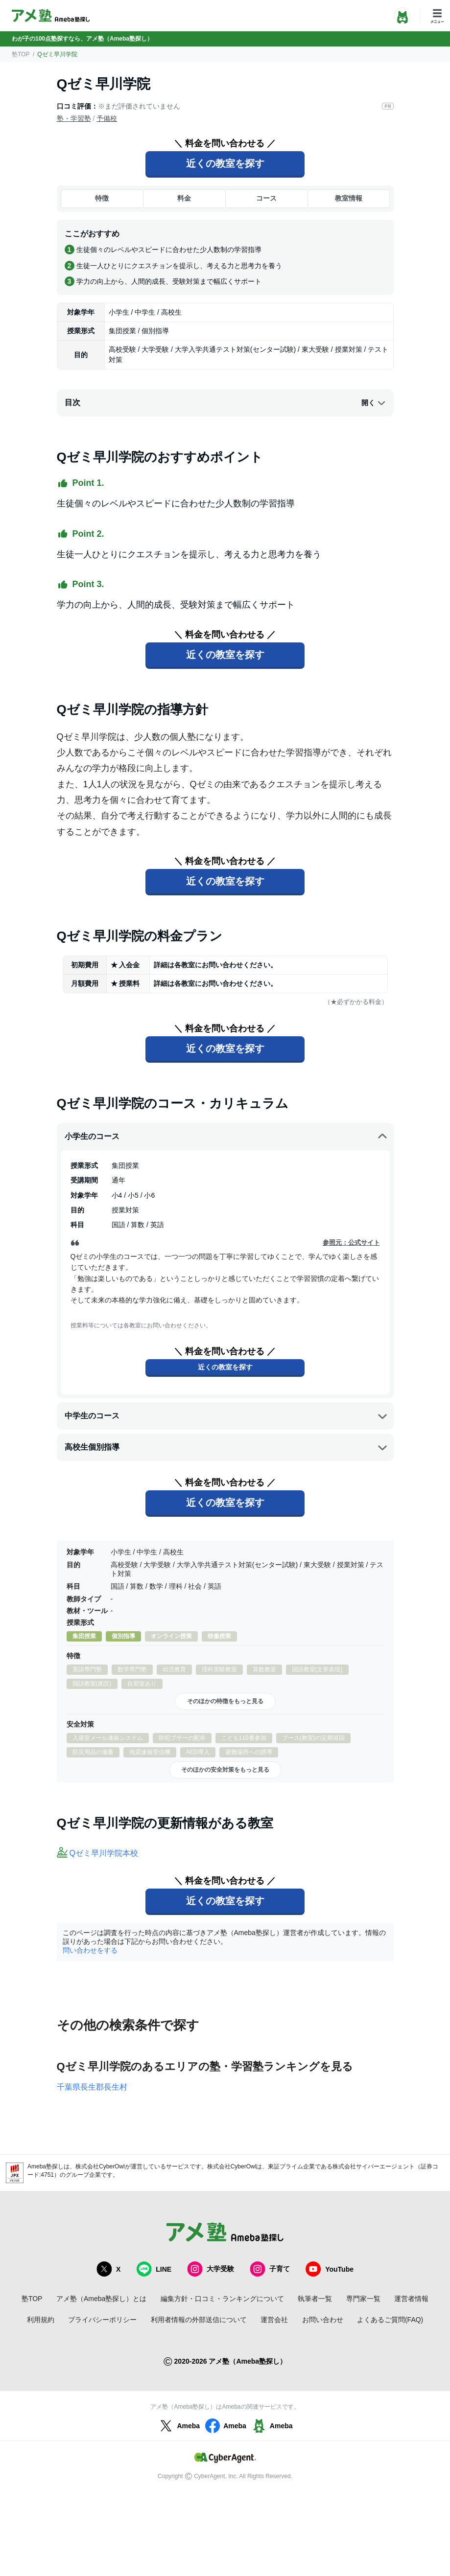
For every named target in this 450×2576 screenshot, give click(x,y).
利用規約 (40, 2320)
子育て (270, 2269)
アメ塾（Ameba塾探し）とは (101, 2298)
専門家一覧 (363, 2298)
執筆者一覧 (315, 2298)
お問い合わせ (322, 2320)
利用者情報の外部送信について (199, 2320)
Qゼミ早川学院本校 (104, 1853)
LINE (153, 2269)
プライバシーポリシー (102, 2320)
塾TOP (20, 54)
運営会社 (274, 2320)
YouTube (330, 2269)
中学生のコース (226, 1416)
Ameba (178, 2426)
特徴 (102, 198)
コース (266, 198)
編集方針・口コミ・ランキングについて (222, 2298)
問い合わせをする (90, 1950)
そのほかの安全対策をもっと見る (225, 1769)
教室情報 (348, 198)
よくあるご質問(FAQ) (390, 2320)
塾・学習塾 (74, 118)
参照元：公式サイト (351, 1242)
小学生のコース (226, 1136)
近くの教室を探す (225, 163)
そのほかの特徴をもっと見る (225, 1701)
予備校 (106, 118)
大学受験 (210, 2269)
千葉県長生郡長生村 (92, 2087)
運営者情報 (411, 2298)
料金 (184, 198)
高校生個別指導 (226, 1447)
